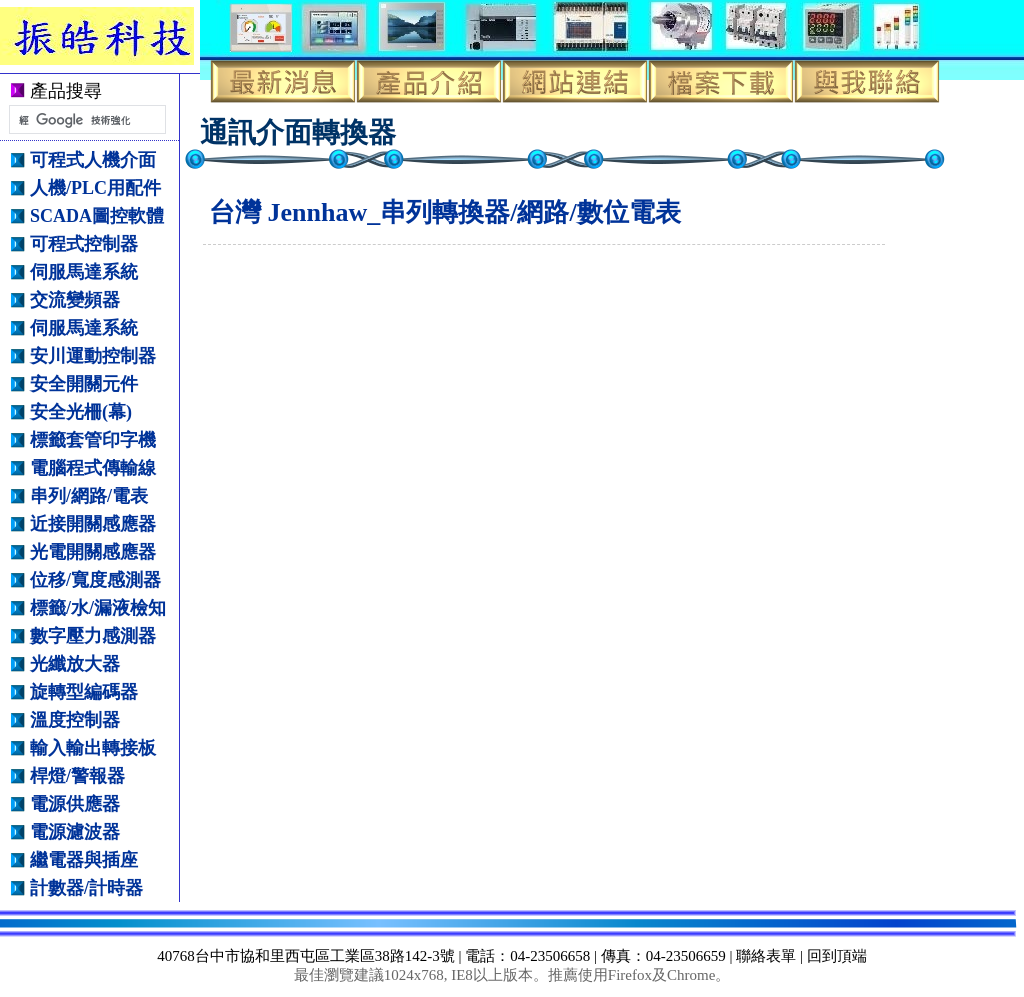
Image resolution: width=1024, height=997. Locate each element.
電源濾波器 (75, 832)
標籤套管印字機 (93, 440)
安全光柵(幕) (81, 412)
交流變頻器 (75, 300)
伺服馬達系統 (84, 272)
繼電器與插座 (84, 860)
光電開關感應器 (93, 552)
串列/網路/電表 (89, 496)
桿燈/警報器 (77, 776)
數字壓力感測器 (93, 636)
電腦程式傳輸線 (93, 468)
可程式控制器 (84, 244)
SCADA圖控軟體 (97, 216)
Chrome (691, 975)
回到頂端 (837, 956)
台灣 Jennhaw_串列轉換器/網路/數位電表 (445, 212)
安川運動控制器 (93, 356)
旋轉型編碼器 (84, 692)
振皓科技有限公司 (112, 36)
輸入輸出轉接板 (93, 748)
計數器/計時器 (86, 888)
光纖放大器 (75, 664)
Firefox (630, 975)
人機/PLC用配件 (95, 188)
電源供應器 (75, 804)
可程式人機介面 (93, 160)
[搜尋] (85, 120)
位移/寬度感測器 (95, 580)
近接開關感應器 (93, 524)
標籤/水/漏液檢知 (98, 608)
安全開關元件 (84, 384)
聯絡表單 (766, 956)
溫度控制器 (75, 720)
